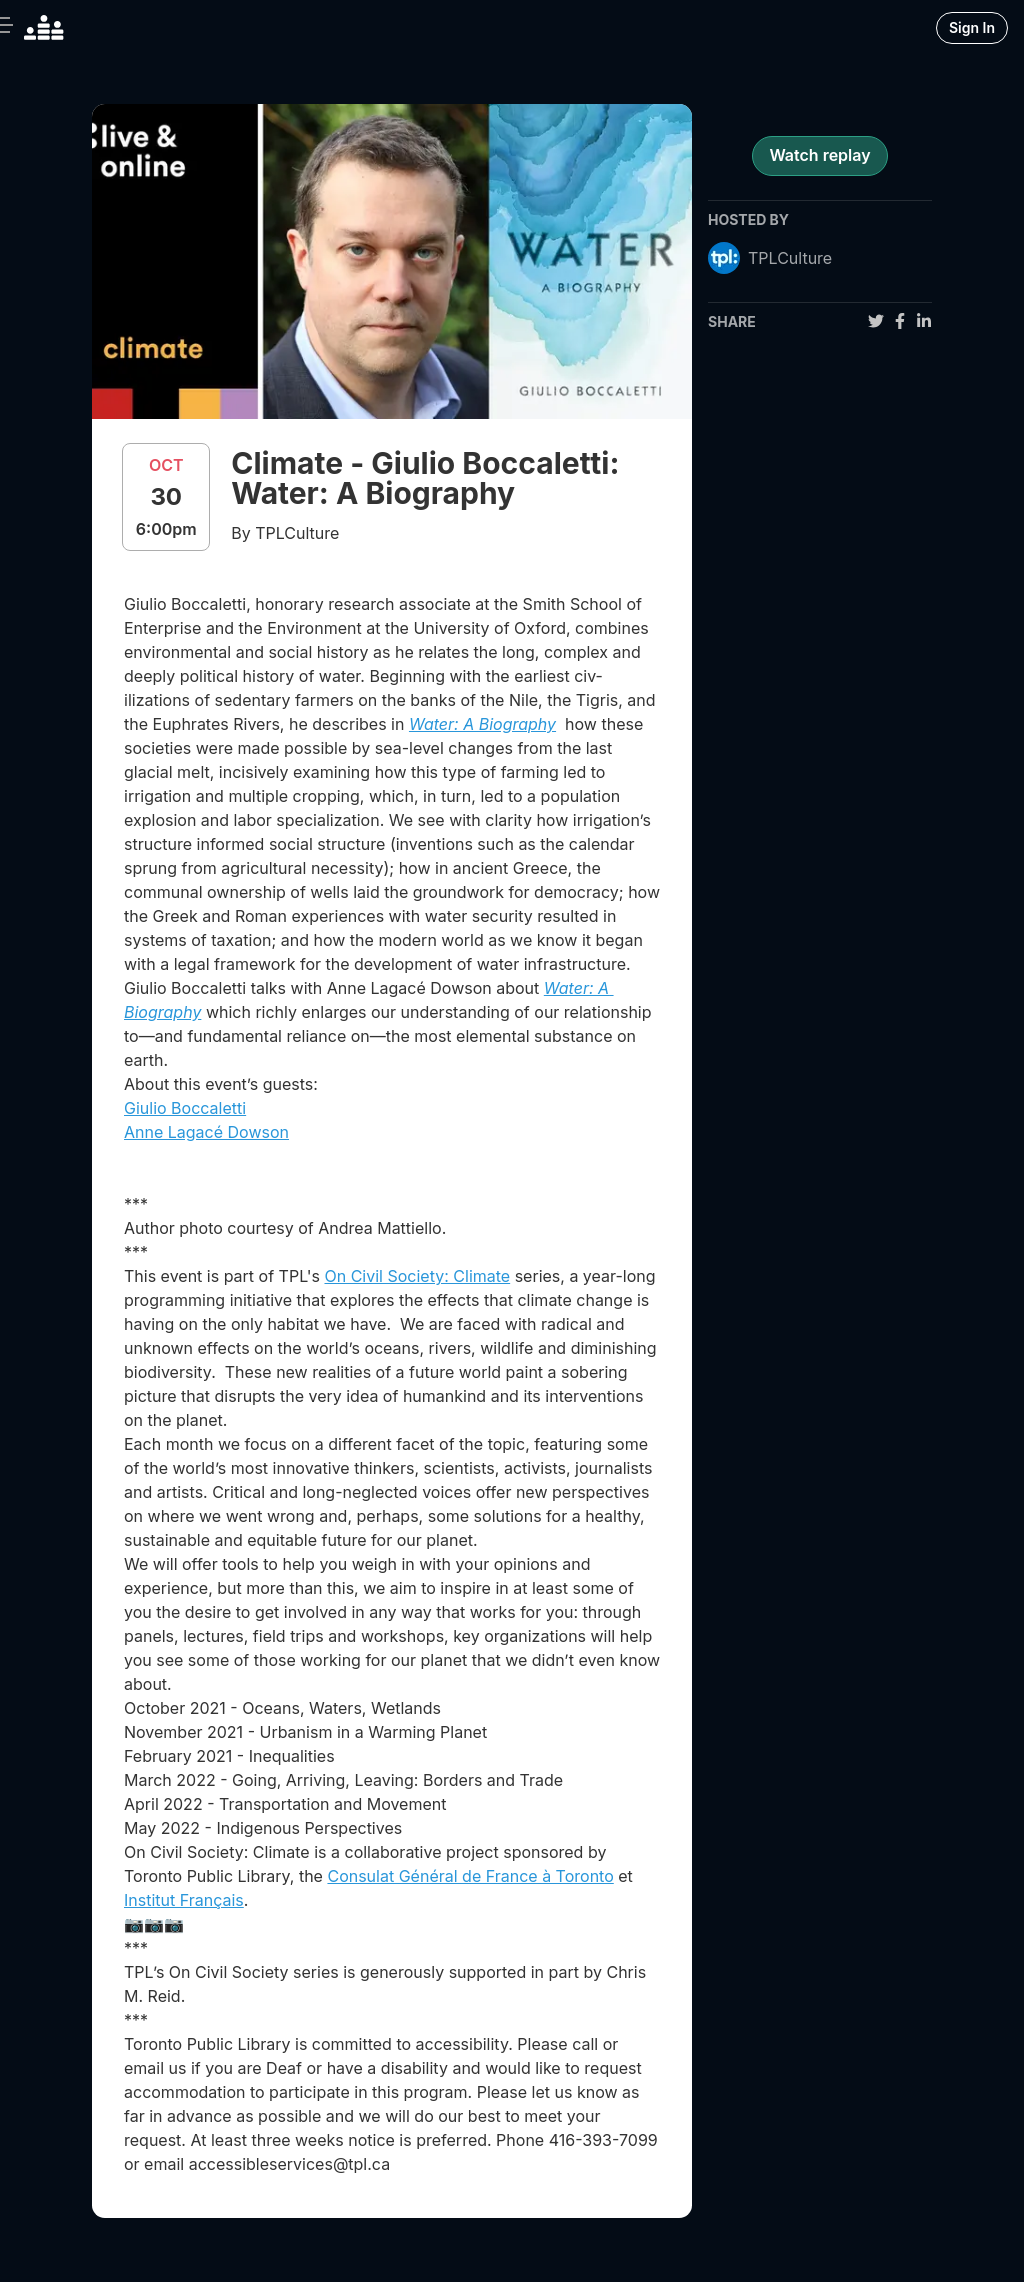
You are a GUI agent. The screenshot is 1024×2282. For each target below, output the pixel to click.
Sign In (972, 27)
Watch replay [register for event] (819, 155)
